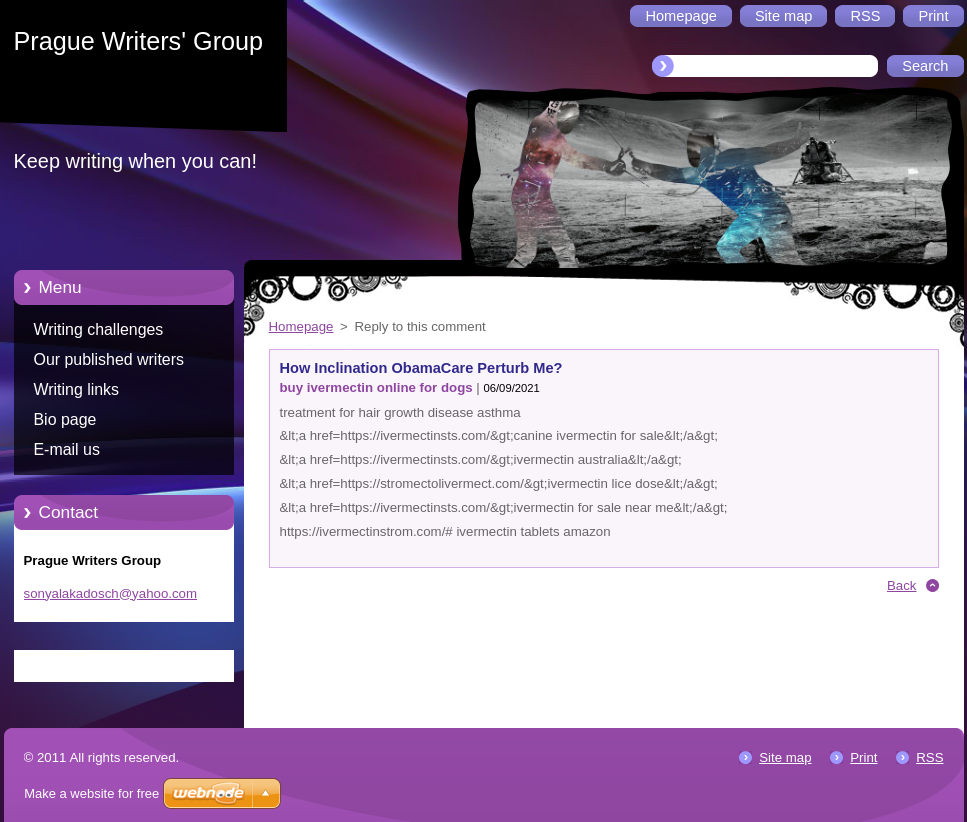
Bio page (65, 419)
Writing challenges (99, 329)
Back (902, 585)
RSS (929, 757)
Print (863, 757)
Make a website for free (91, 793)
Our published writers (109, 359)
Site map (785, 757)
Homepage (301, 326)
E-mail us (67, 449)
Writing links (77, 389)
